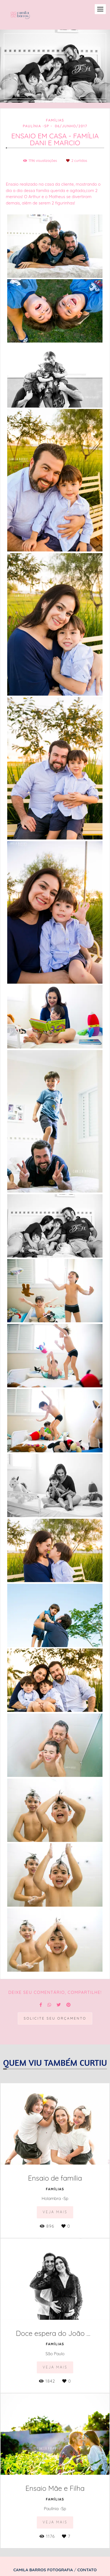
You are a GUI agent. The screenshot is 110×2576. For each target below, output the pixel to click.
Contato (87, 2570)
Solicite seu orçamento (55, 2018)
